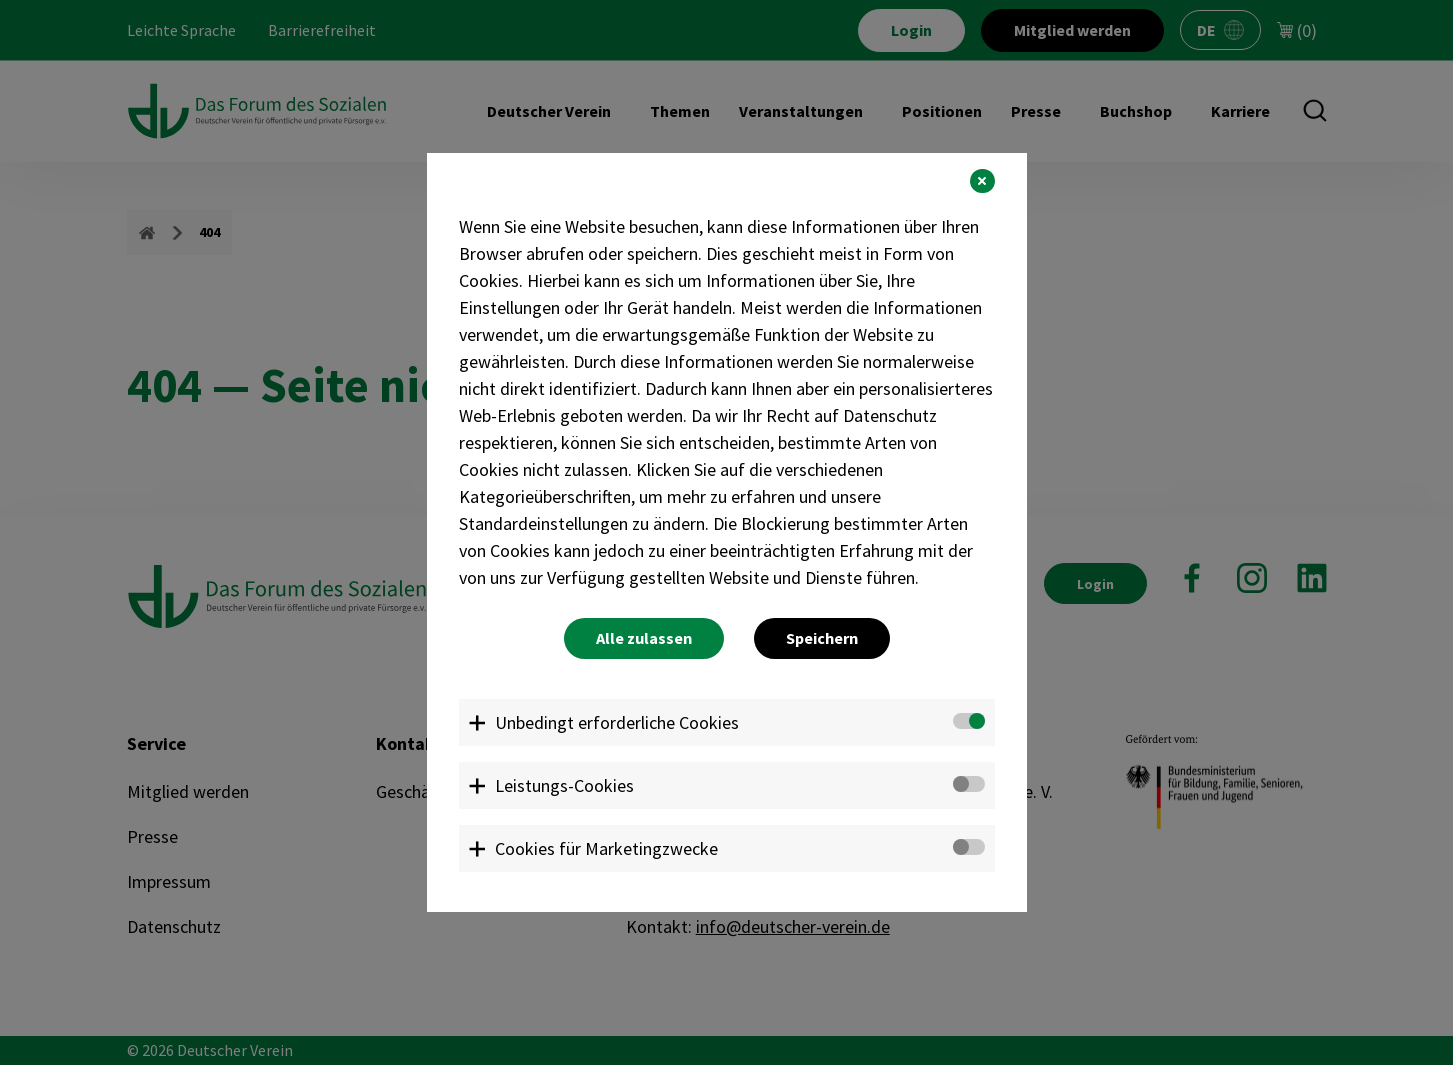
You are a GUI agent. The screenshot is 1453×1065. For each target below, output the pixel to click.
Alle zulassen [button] (644, 638)
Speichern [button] (822, 638)
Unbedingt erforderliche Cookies (617, 722)
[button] (982, 181)
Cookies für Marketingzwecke (606, 848)
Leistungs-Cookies (564, 785)
